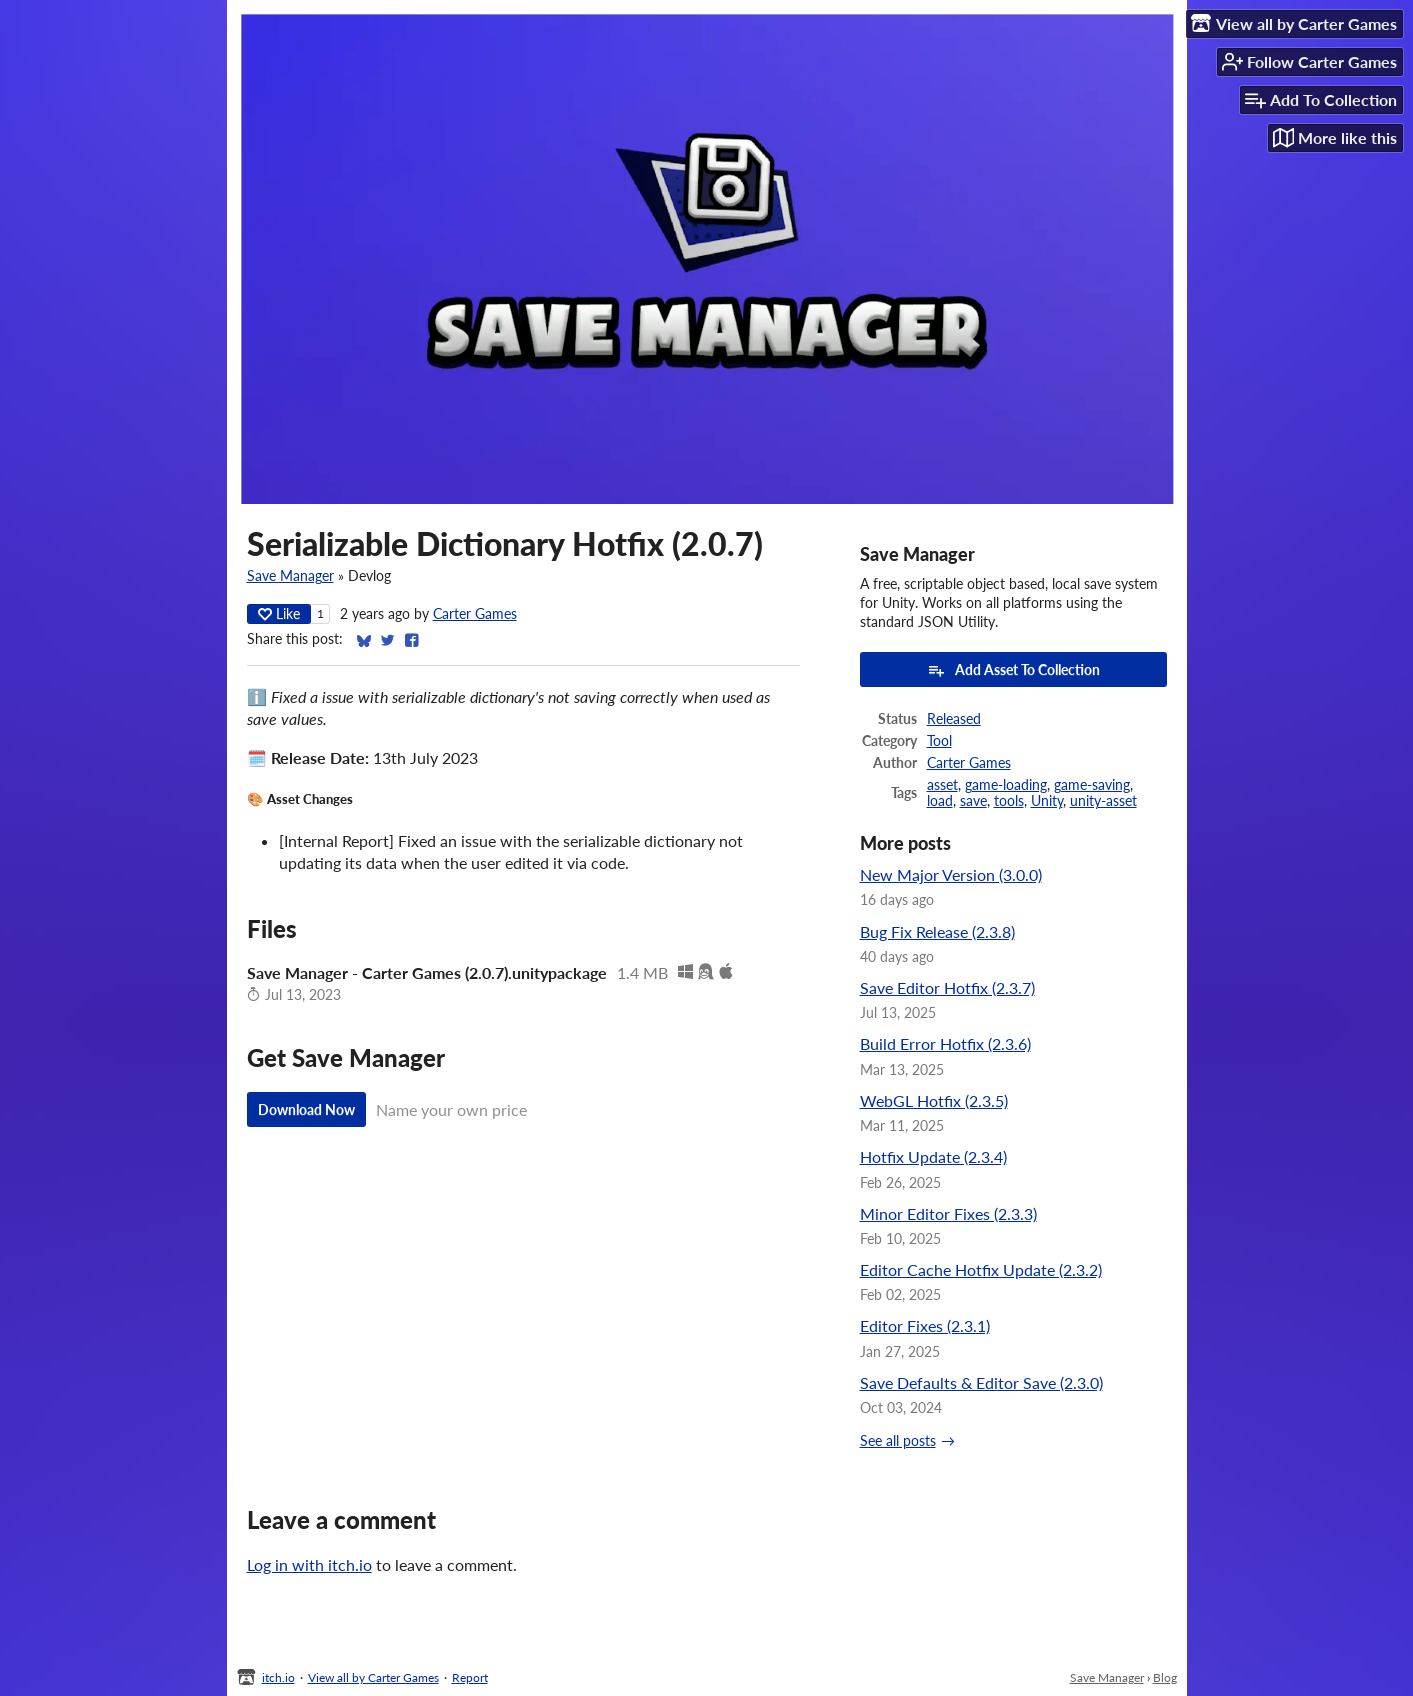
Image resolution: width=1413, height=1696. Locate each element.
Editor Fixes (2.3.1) (925, 1325)
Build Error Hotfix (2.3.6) (945, 1043)
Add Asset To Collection (1013, 670)
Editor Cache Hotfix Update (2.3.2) (981, 1269)
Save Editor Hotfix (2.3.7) (947, 987)
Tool (939, 741)
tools (1009, 801)
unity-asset (1103, 801)
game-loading (1006, 785)
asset (942, 785)
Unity (1047, 801)
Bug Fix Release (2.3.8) (937, 931)
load (940, 801)
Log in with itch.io (309, 1564)
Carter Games (475, 614)
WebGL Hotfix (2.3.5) (934, 1100)
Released (954, 719)
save (973, 801)
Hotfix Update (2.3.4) (933, 1156)
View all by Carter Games (373, 1677)
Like (279, 613)
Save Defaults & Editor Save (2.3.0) (981, 1382)
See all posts (898, 1441)
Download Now (306, 1109)
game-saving (1092, 785)
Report (470, 1677)
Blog (1165, 1677)
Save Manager (290, 576)
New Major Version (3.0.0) (951, 874)
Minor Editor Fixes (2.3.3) (948, 1213)
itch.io (278, 1677)
